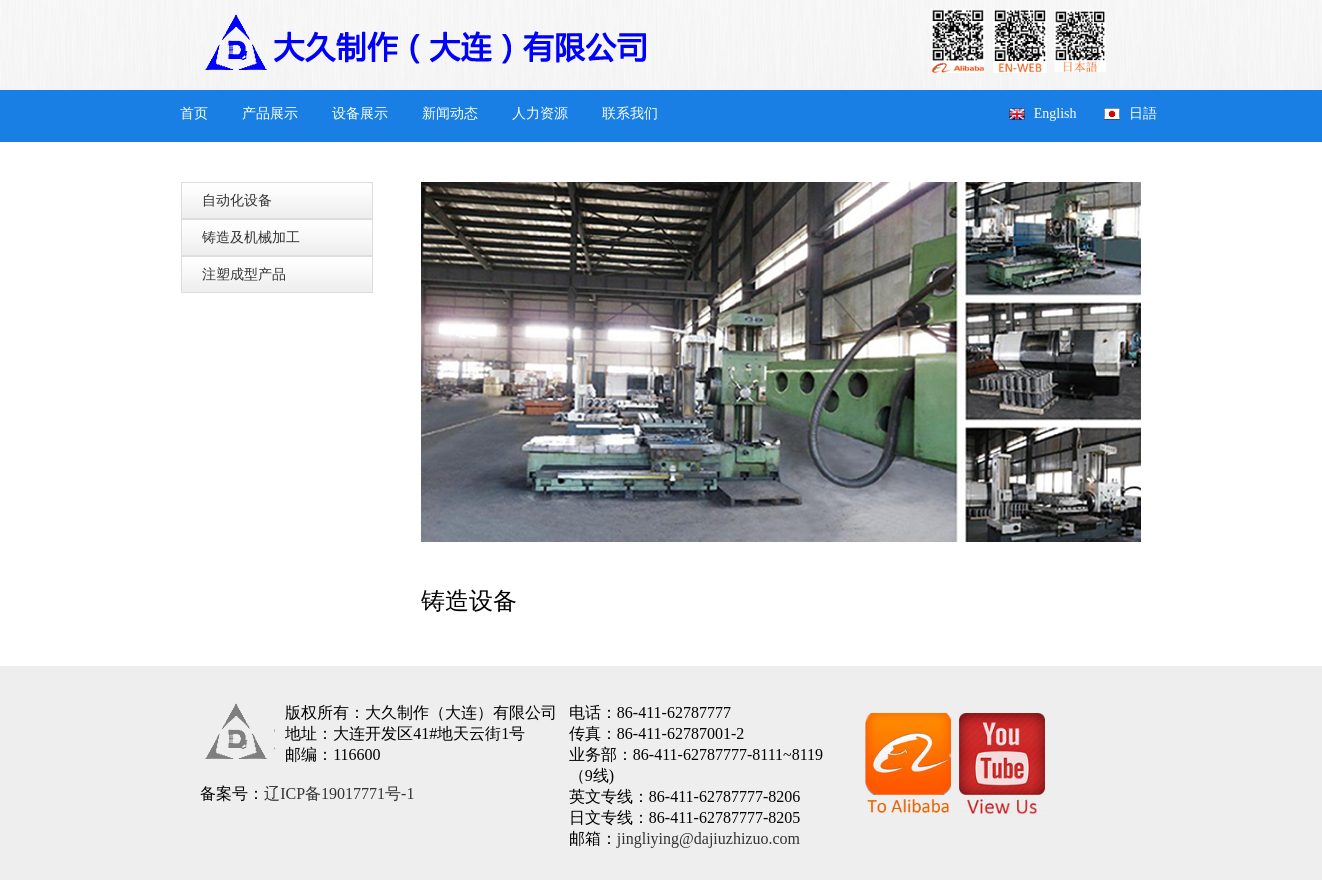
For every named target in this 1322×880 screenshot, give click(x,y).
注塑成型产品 (244, 274)
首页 (194, 113)
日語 (1143, 113)
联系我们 (630, 113)
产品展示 (270, 113)
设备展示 (360, 113)
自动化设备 (237, 200)
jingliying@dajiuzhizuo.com (708, 838)
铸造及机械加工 (251, 237)
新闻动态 (450, 113)
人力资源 (540, 113)
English (1055, 113)
